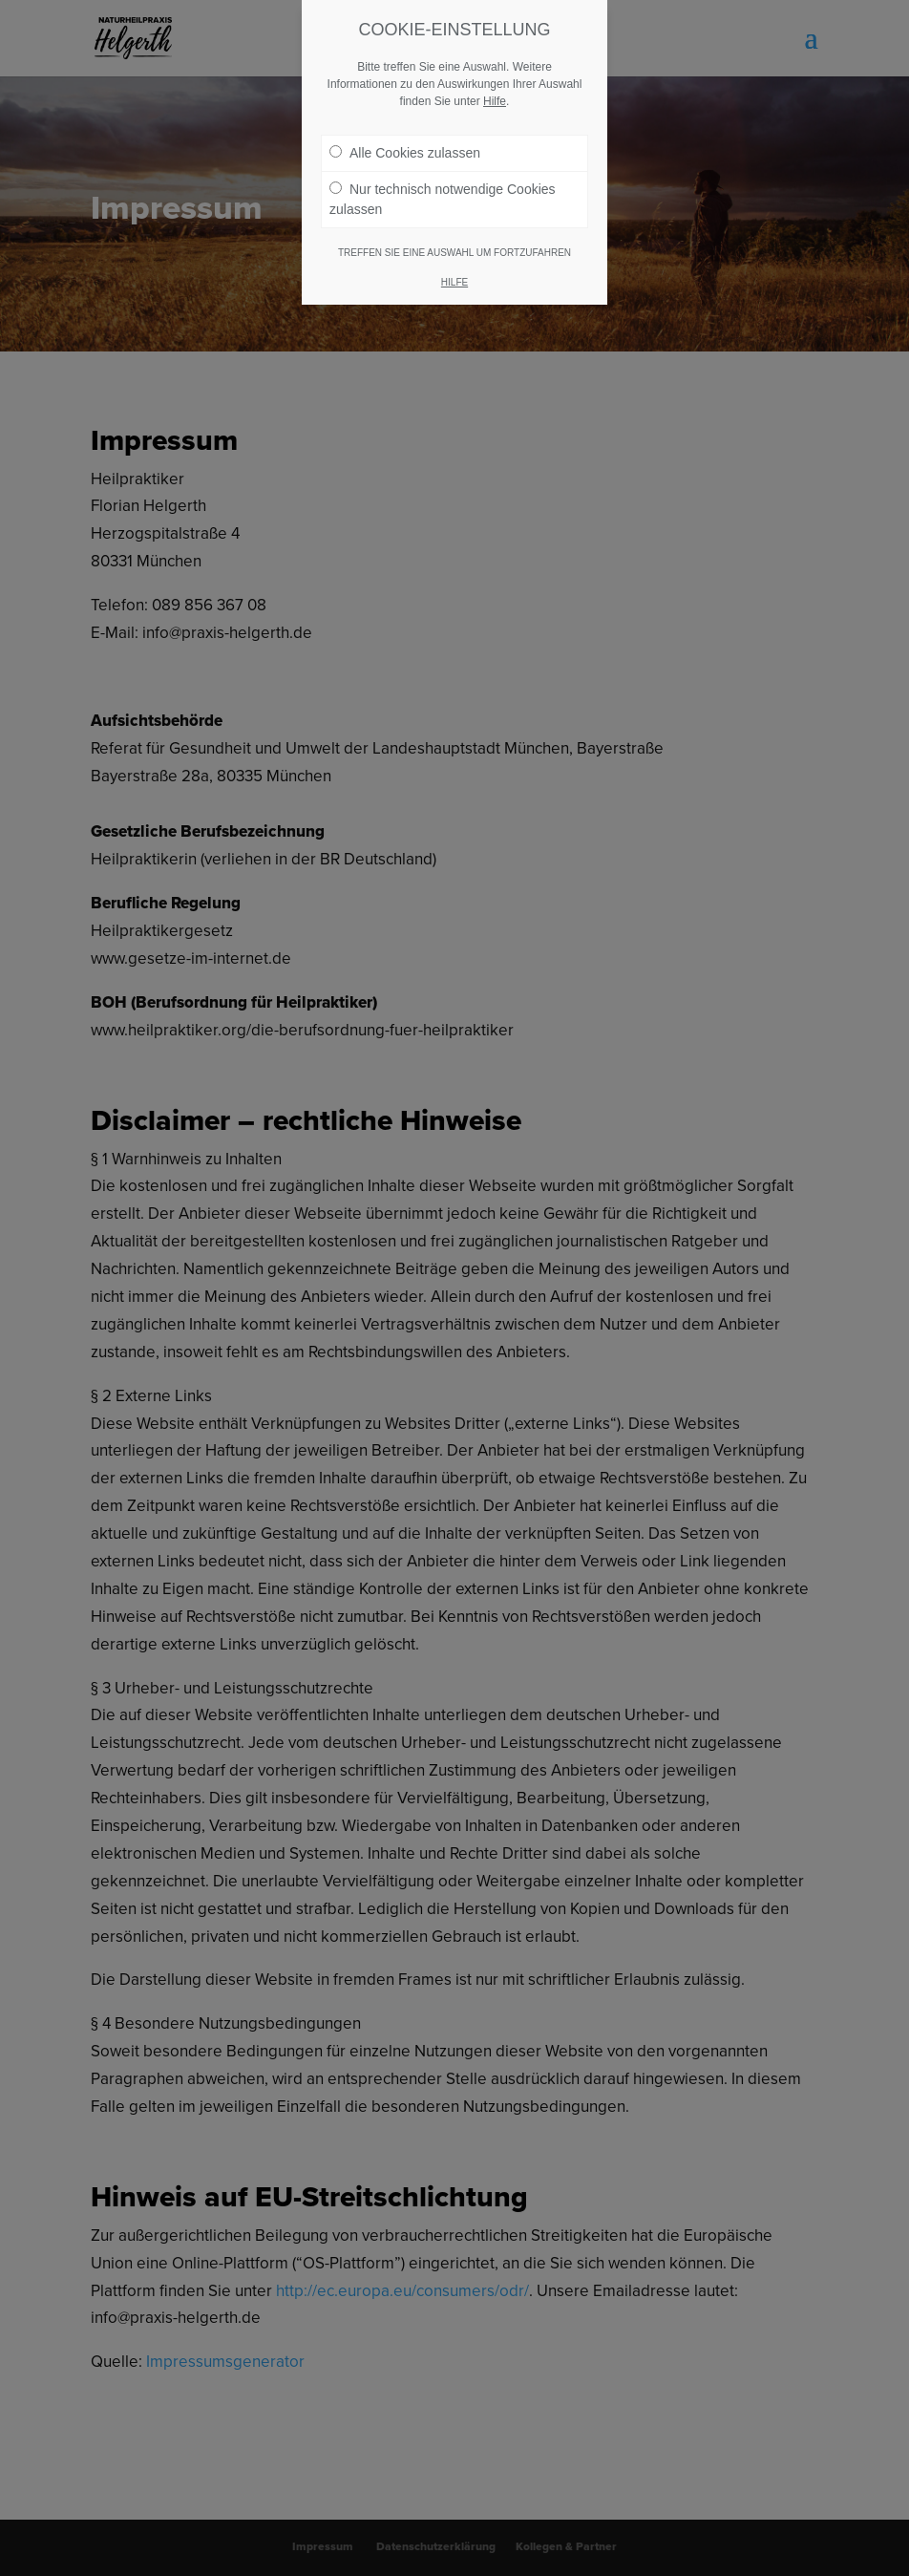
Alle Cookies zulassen (404, 152)
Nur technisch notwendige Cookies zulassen (442, 199)
